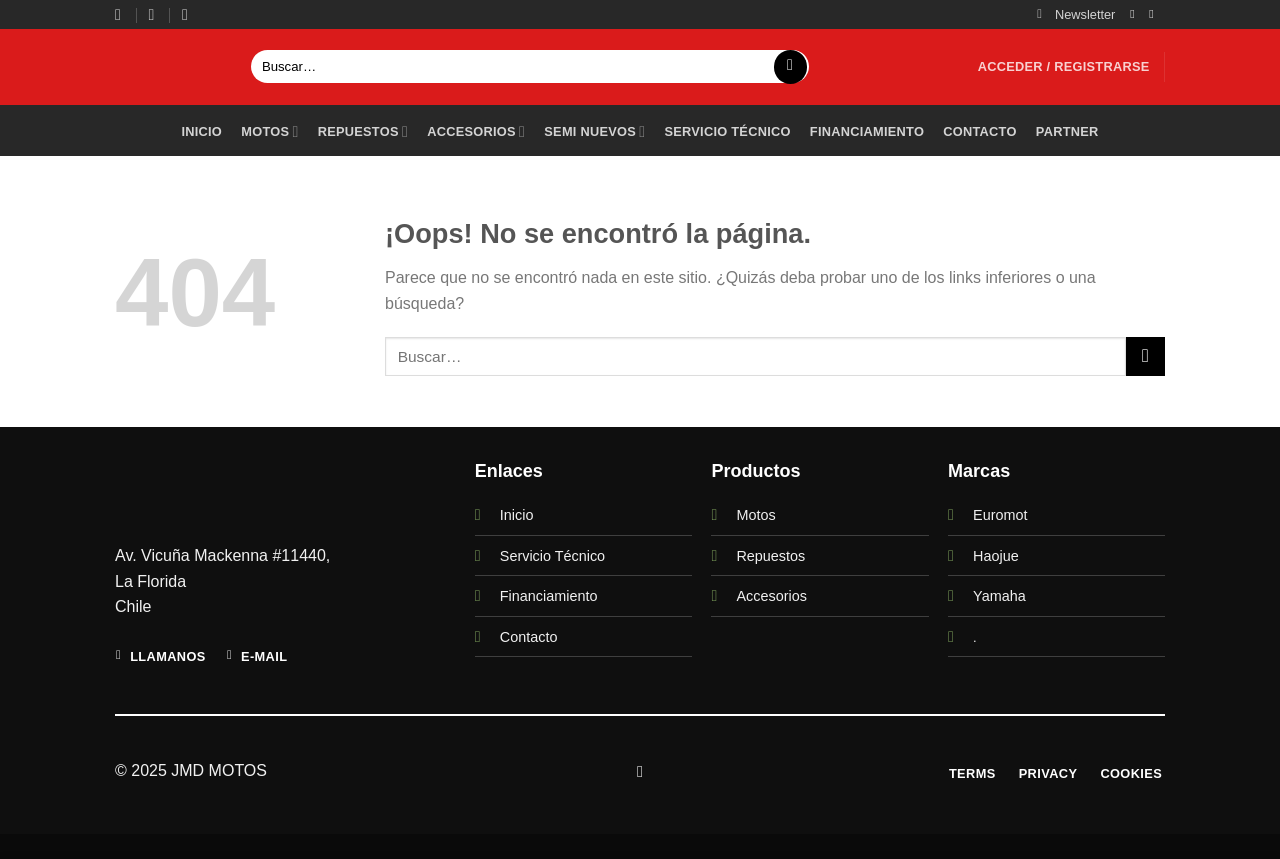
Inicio (201, 131)
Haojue (996, 556)
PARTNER (1067, 131)
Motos (269, 131)
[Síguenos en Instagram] (1136, 14)
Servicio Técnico (552, 556)
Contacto (979, 131)
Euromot (1000, 515)
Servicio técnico (727, 131)
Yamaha (999, 596)
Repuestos (363, 131)
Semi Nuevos (594, 131)
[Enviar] (790, 67)
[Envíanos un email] (1155, 14)
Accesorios (476, 131)
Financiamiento (867, 131)
